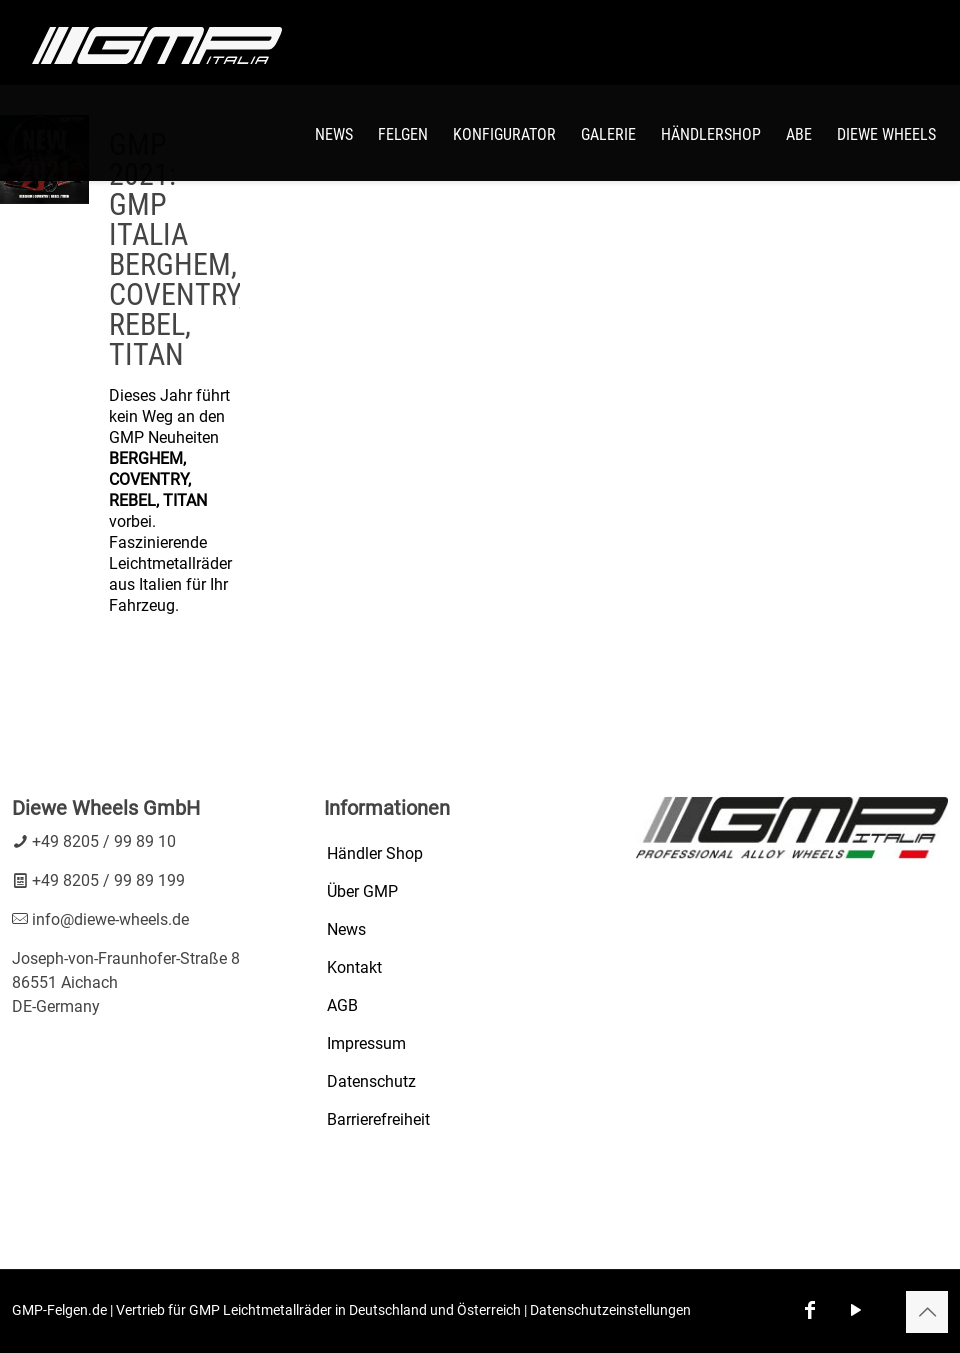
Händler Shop (375, 853)
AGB (342, 1005)
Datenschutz (371, 1081)
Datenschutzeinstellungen (610, 1310)
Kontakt (354, 967)
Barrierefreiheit (378, 1119)
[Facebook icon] (810, 1310)
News (346, 929)
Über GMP (362, 891)
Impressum (366, 1043)
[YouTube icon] (856, 1310)
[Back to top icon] (927, 1312)
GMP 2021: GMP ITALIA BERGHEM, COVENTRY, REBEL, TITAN (177, 249)
